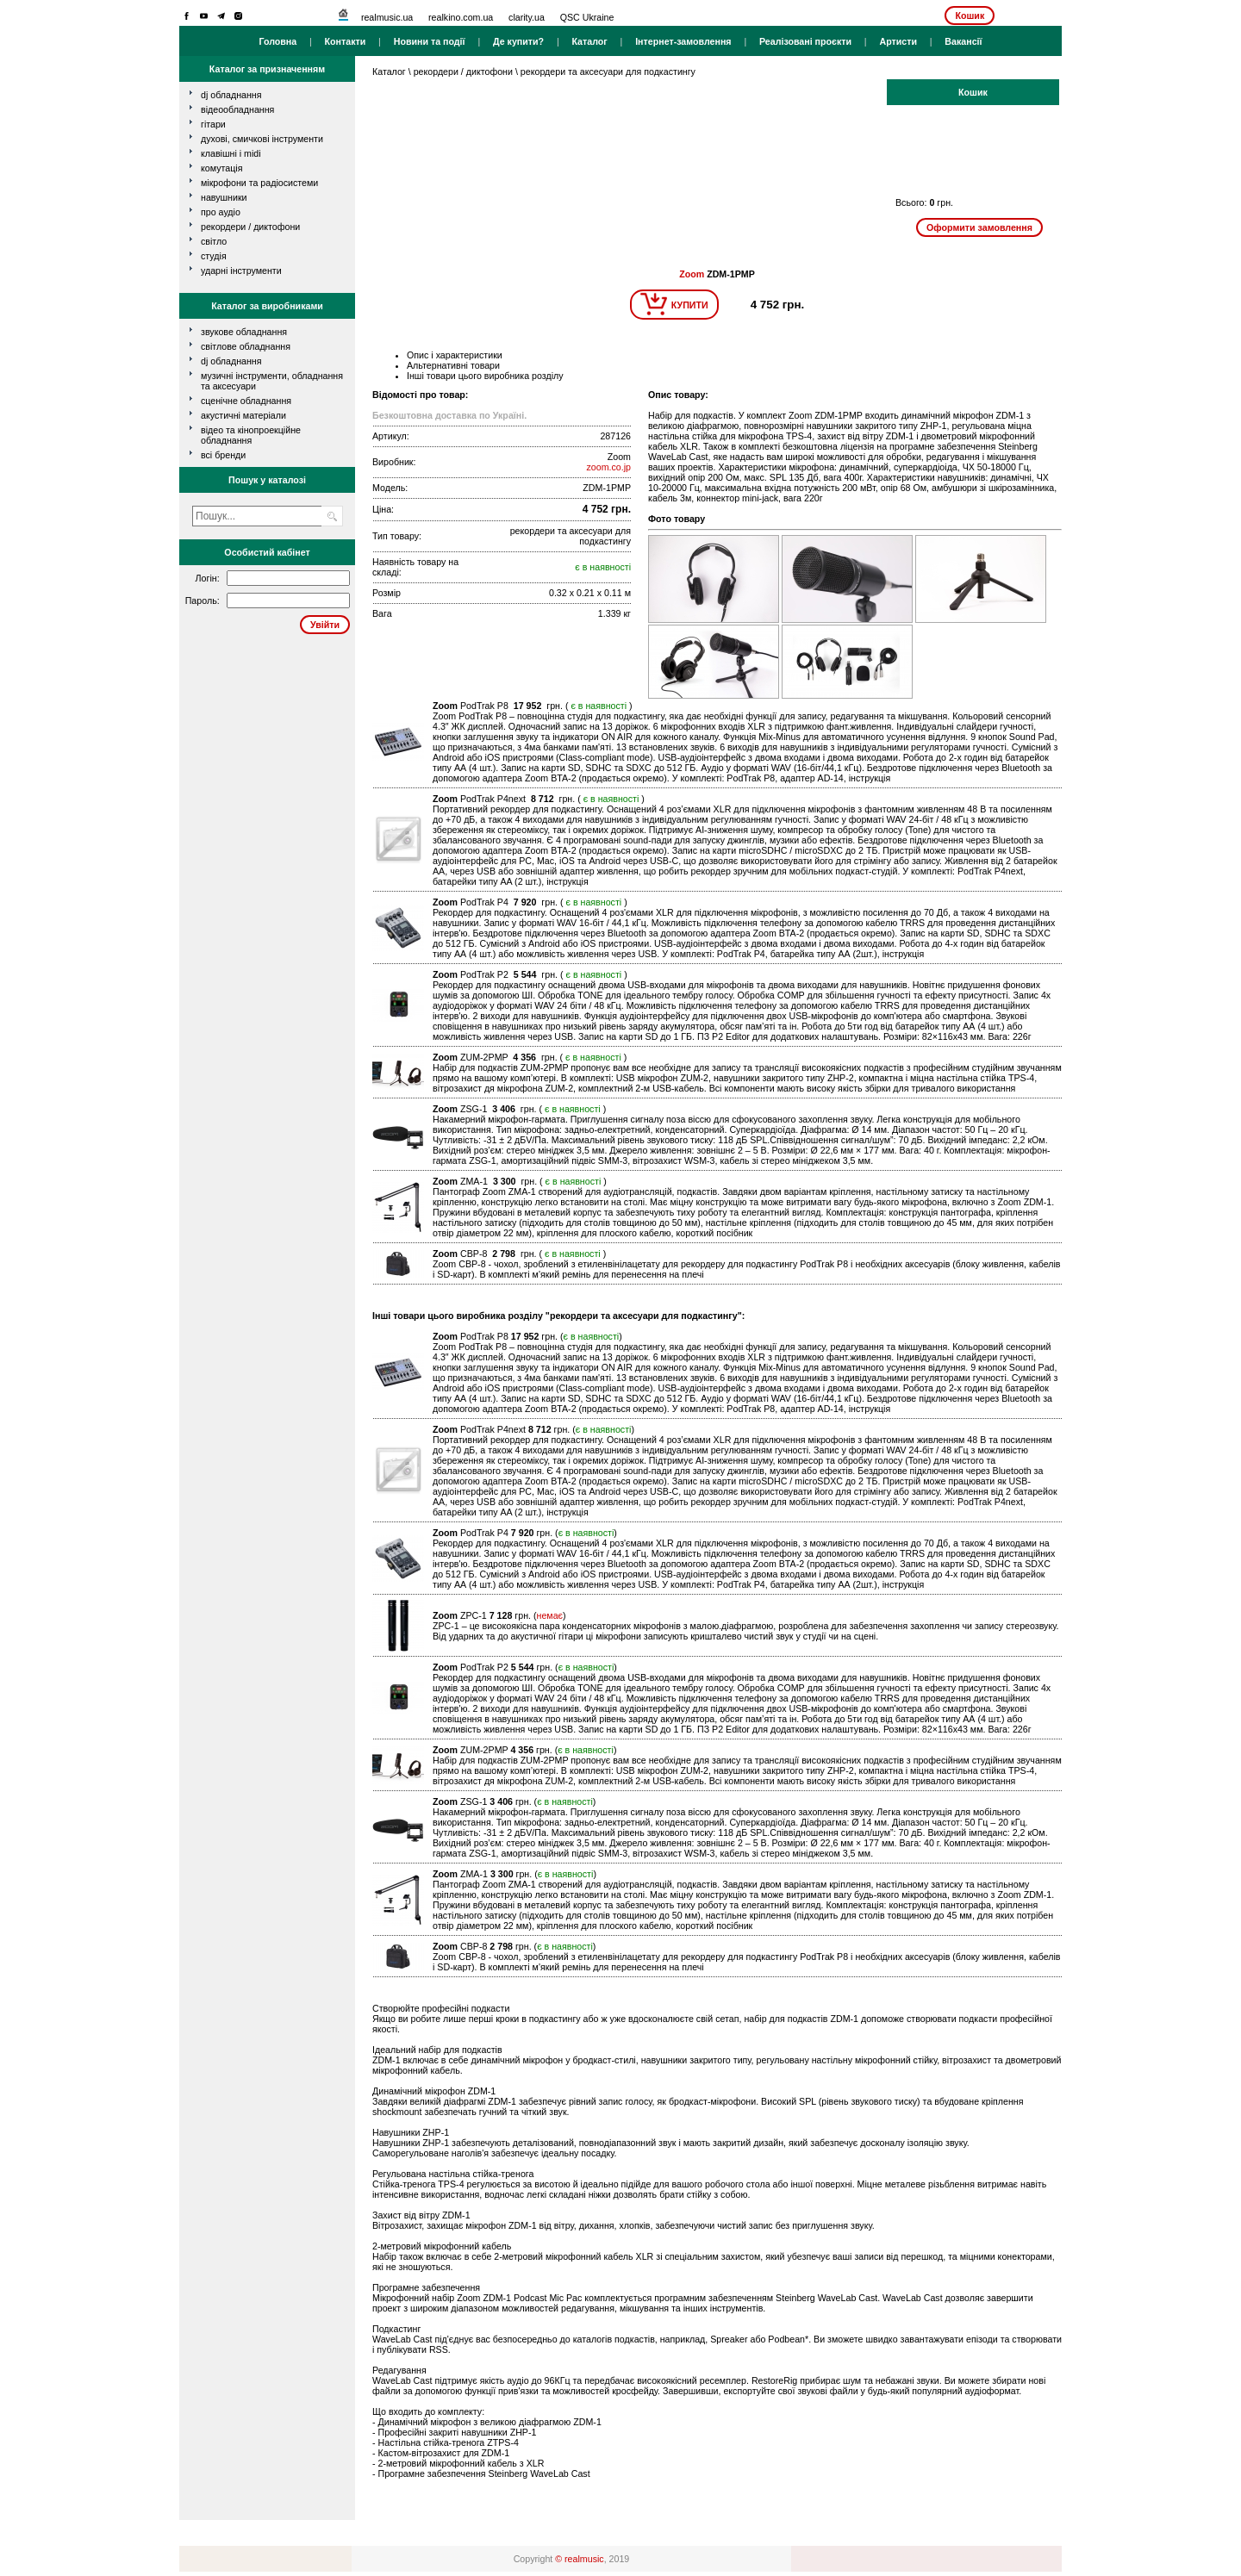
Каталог (589, 41)
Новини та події (429, 41)
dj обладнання (231, 95)
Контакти (345, 41)
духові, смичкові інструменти (262, 139)
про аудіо (220, 212)
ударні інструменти (241, 270)
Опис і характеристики (454, 355)
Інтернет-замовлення (683, 41)
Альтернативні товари (453, 365)
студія (214, 256)
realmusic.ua (387, 17)
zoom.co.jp (608, 467)
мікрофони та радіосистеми (259, 182)
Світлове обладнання (245, 346)
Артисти (898, 41)
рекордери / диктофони (250, 226)
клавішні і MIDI (231, 153)
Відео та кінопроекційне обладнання (251, 435)
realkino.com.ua (460, 17)
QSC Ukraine (587, 17)
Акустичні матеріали (243, 415)
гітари (213, 124)
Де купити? (518, 41)
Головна (277, 41)
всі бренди (223, 455)
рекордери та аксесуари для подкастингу (608, 71)
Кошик (969, 15)
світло (214, 241)
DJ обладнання (231, 361)
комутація (221, 168)
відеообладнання (237, 109)
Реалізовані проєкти (805, 41)
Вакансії (963, 41)
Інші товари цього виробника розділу (485, 375)
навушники (224, 197)
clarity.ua (526, 17)
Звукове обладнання (244, 332)
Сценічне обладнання (246, 400)
